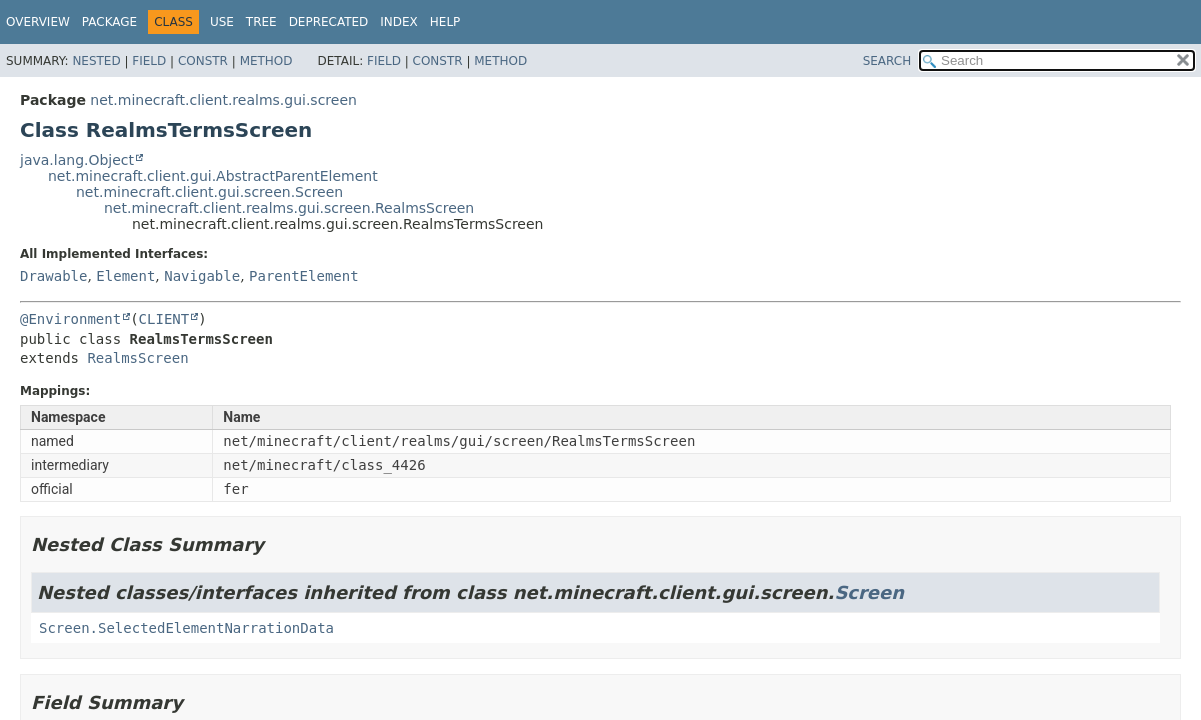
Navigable (202, 276)
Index (399, 22)
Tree (261, 22)
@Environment (70, 319)
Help (445, 22)
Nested (96, 61)
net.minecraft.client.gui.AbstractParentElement (213, 176)
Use (222, 22)
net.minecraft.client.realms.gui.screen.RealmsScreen (289, 208)
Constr (203, 61)
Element (125, 276)
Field (149, 61)
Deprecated (329, 22)
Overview (38, 22)
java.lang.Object (77, 160)
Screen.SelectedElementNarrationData (186, 628)
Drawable (53, 276)
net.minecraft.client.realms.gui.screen (223, 100)
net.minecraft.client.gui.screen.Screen (209, 192)
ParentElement (304, 276)
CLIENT (164, 319)
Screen (869, 592)
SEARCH (887, 61)
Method (266, 61)
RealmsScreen (137, 358)
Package (109, 22)
